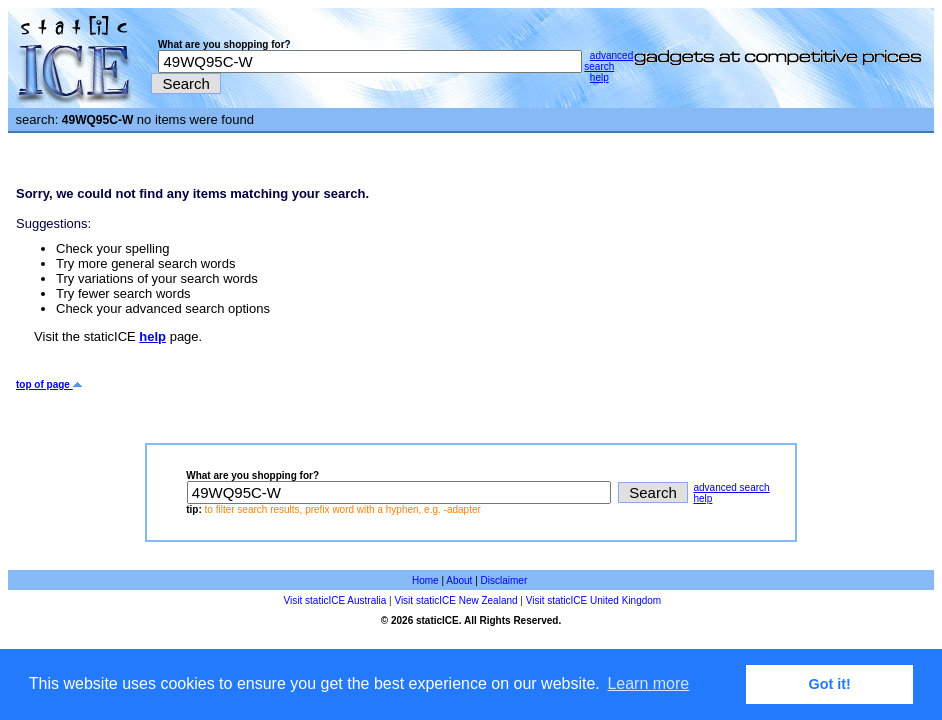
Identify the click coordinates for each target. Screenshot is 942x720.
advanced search (608, 61)
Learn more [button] (648, 683)
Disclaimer (504, 580)
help (599, 77)
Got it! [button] (830, 684)
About (459, 580)
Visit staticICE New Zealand (455, 600)
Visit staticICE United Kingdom (593, 600)
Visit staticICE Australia (335, 600)
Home (425, 580)
